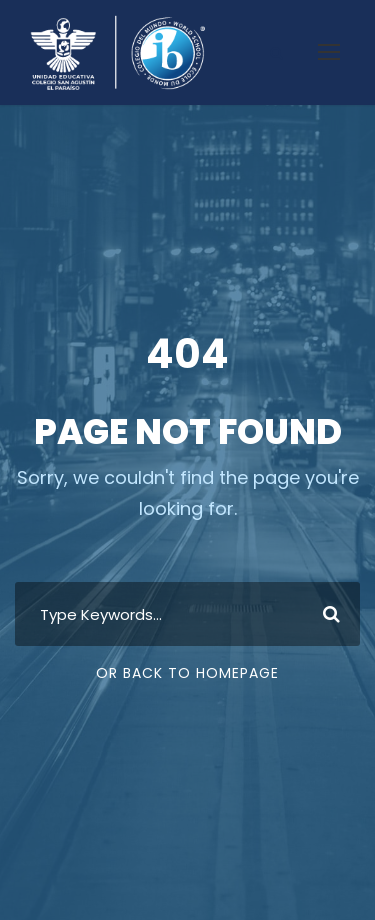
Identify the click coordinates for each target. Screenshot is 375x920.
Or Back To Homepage (187, 673)
